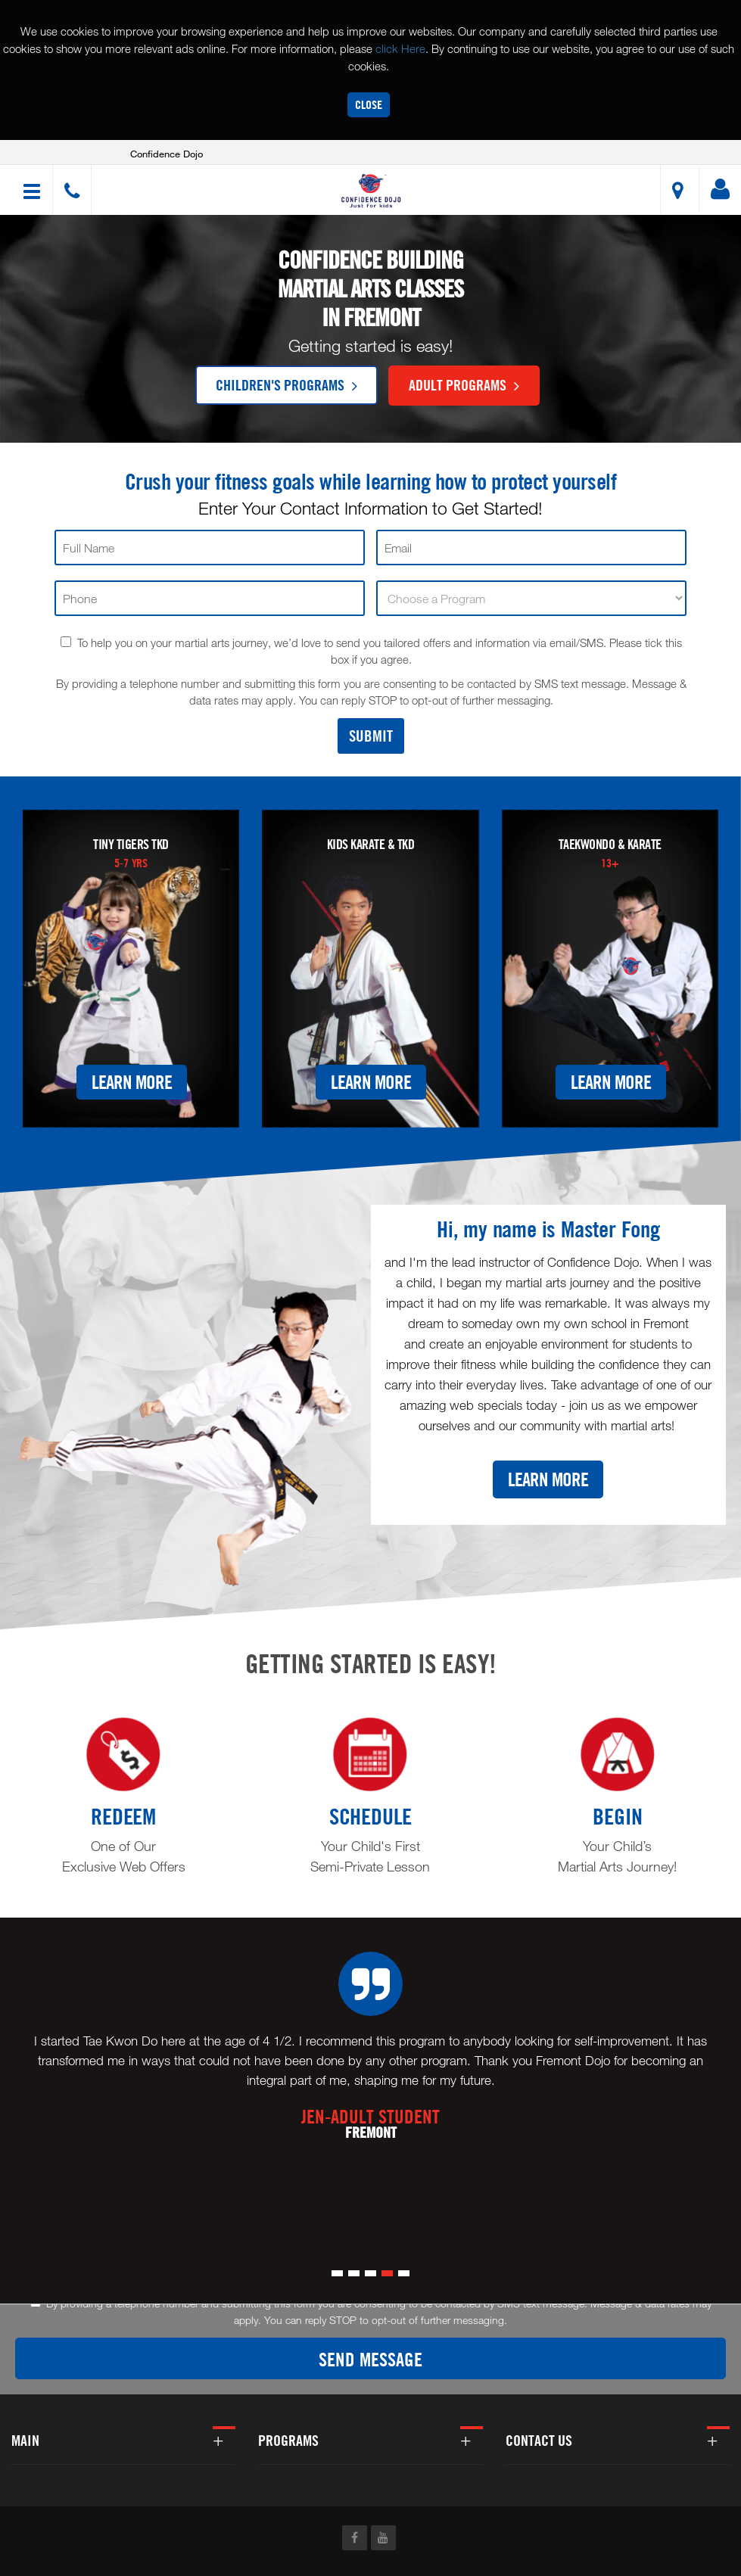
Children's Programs (285, 384)
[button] (373, 192)
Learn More (132, 1082)
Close (369, 105)
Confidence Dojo (166, 154)
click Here (400, 48)
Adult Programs (464, 384)
